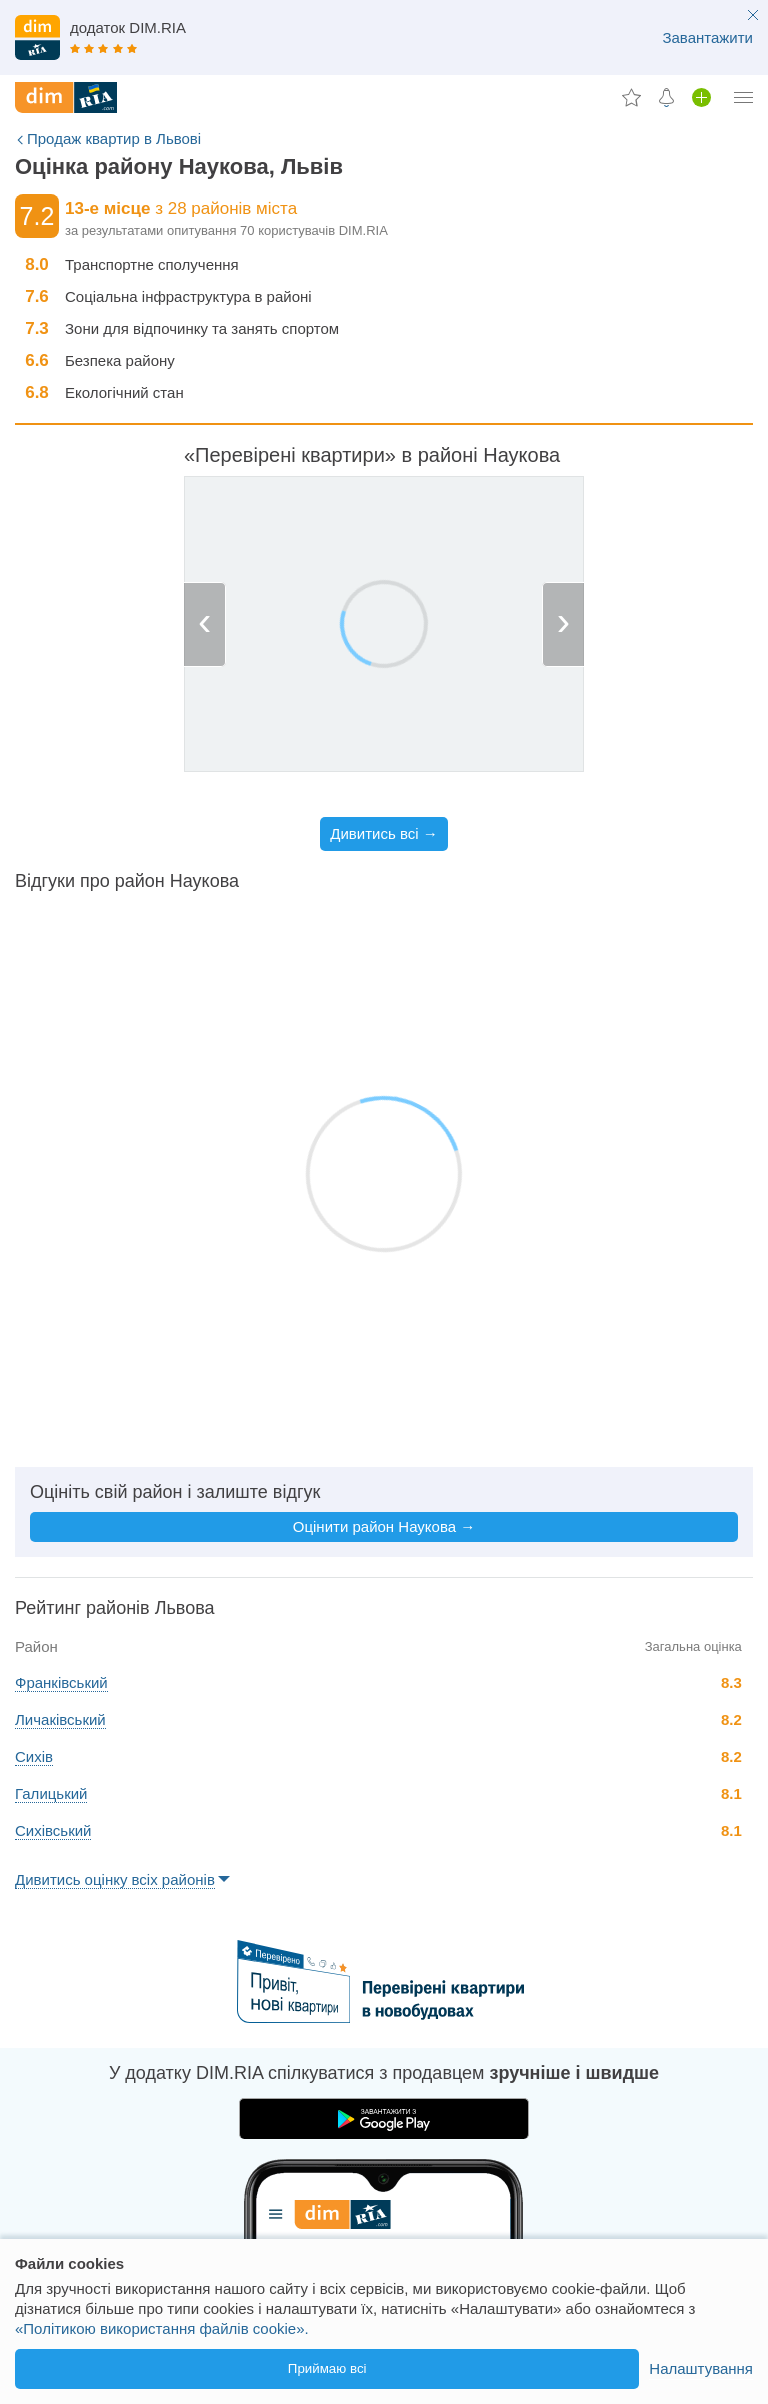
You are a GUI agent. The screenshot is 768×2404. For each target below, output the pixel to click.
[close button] (753, 16)
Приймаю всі (327, 2368)
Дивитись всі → (383, 833)
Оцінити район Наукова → (384, 1526)
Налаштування (701, 2368)
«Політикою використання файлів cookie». (162, 2328)
